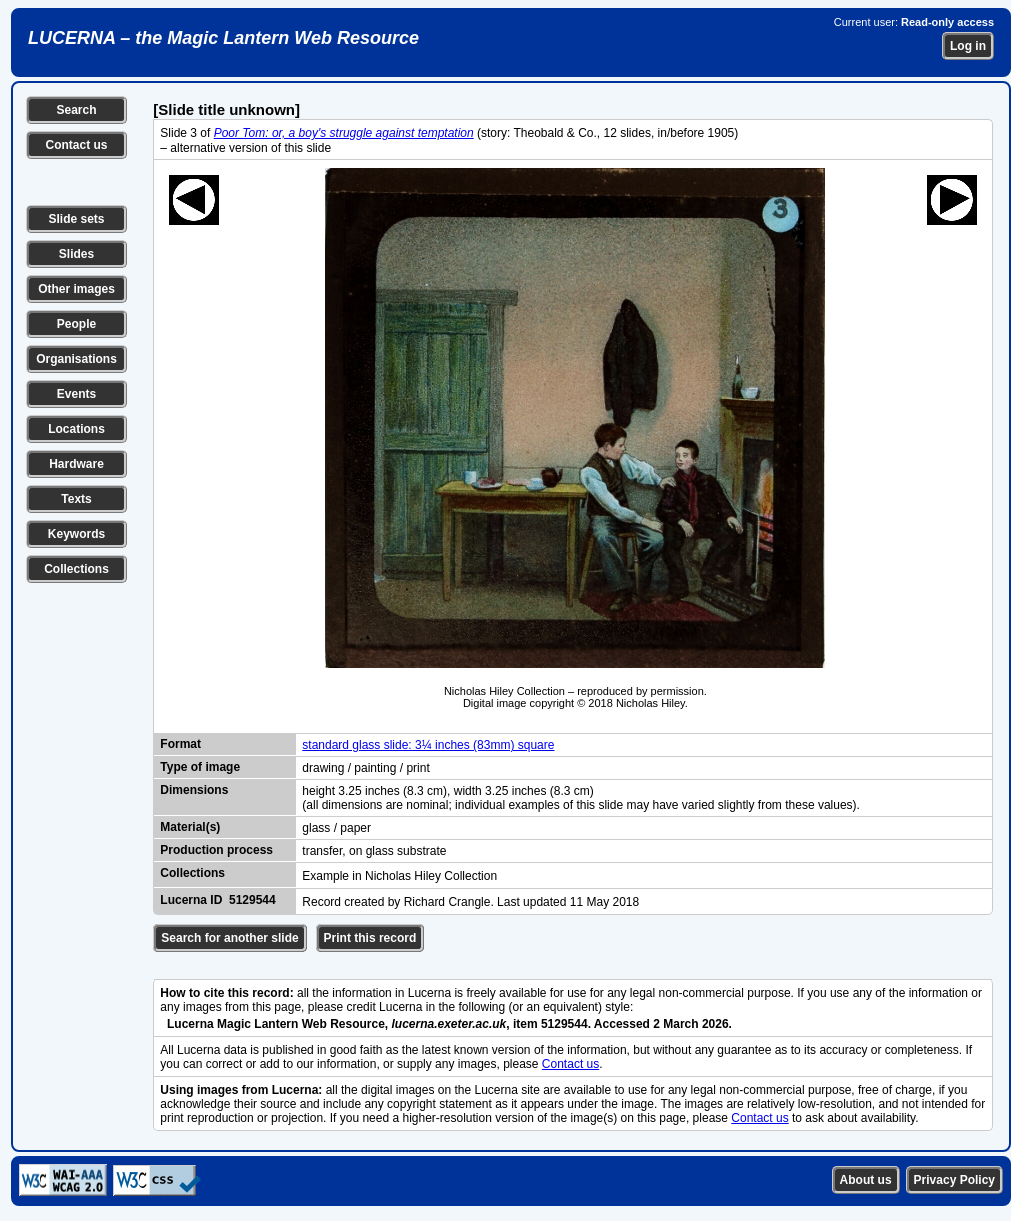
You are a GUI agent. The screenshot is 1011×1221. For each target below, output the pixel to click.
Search (76, 110)
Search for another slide (229, 938)
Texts (76, 499)
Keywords (76, 534)
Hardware (76, 464)
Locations (76, 429)
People (76, 324)
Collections (76, 569)
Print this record (370, 938)
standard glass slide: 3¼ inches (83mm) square (428, 745)
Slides (76, 254)
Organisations (76, 359)
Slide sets (76, 219)
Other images (76, 289)
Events (76, 394)
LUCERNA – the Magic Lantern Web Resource (223, 38)
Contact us (76, 145)
